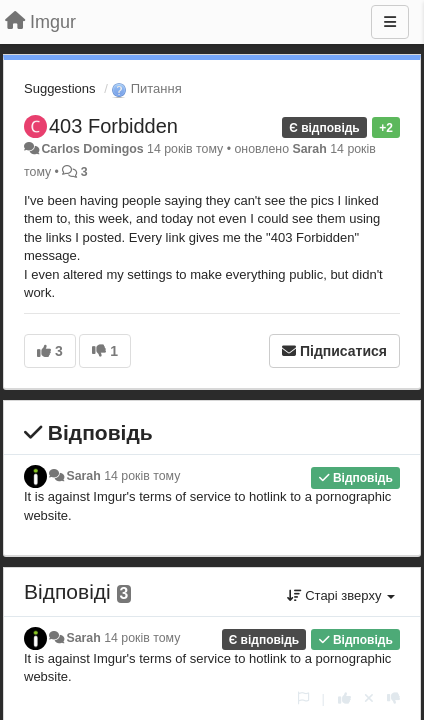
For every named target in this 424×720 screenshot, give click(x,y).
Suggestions (60, 88)
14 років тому (142, 476)
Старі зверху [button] (341, 595)
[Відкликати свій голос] (369, 698)
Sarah (309, 149)
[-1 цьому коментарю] (393, 698)
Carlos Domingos (92, 149)
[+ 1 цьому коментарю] (344, 698)
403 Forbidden (113, 126)
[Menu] (390, 22)
